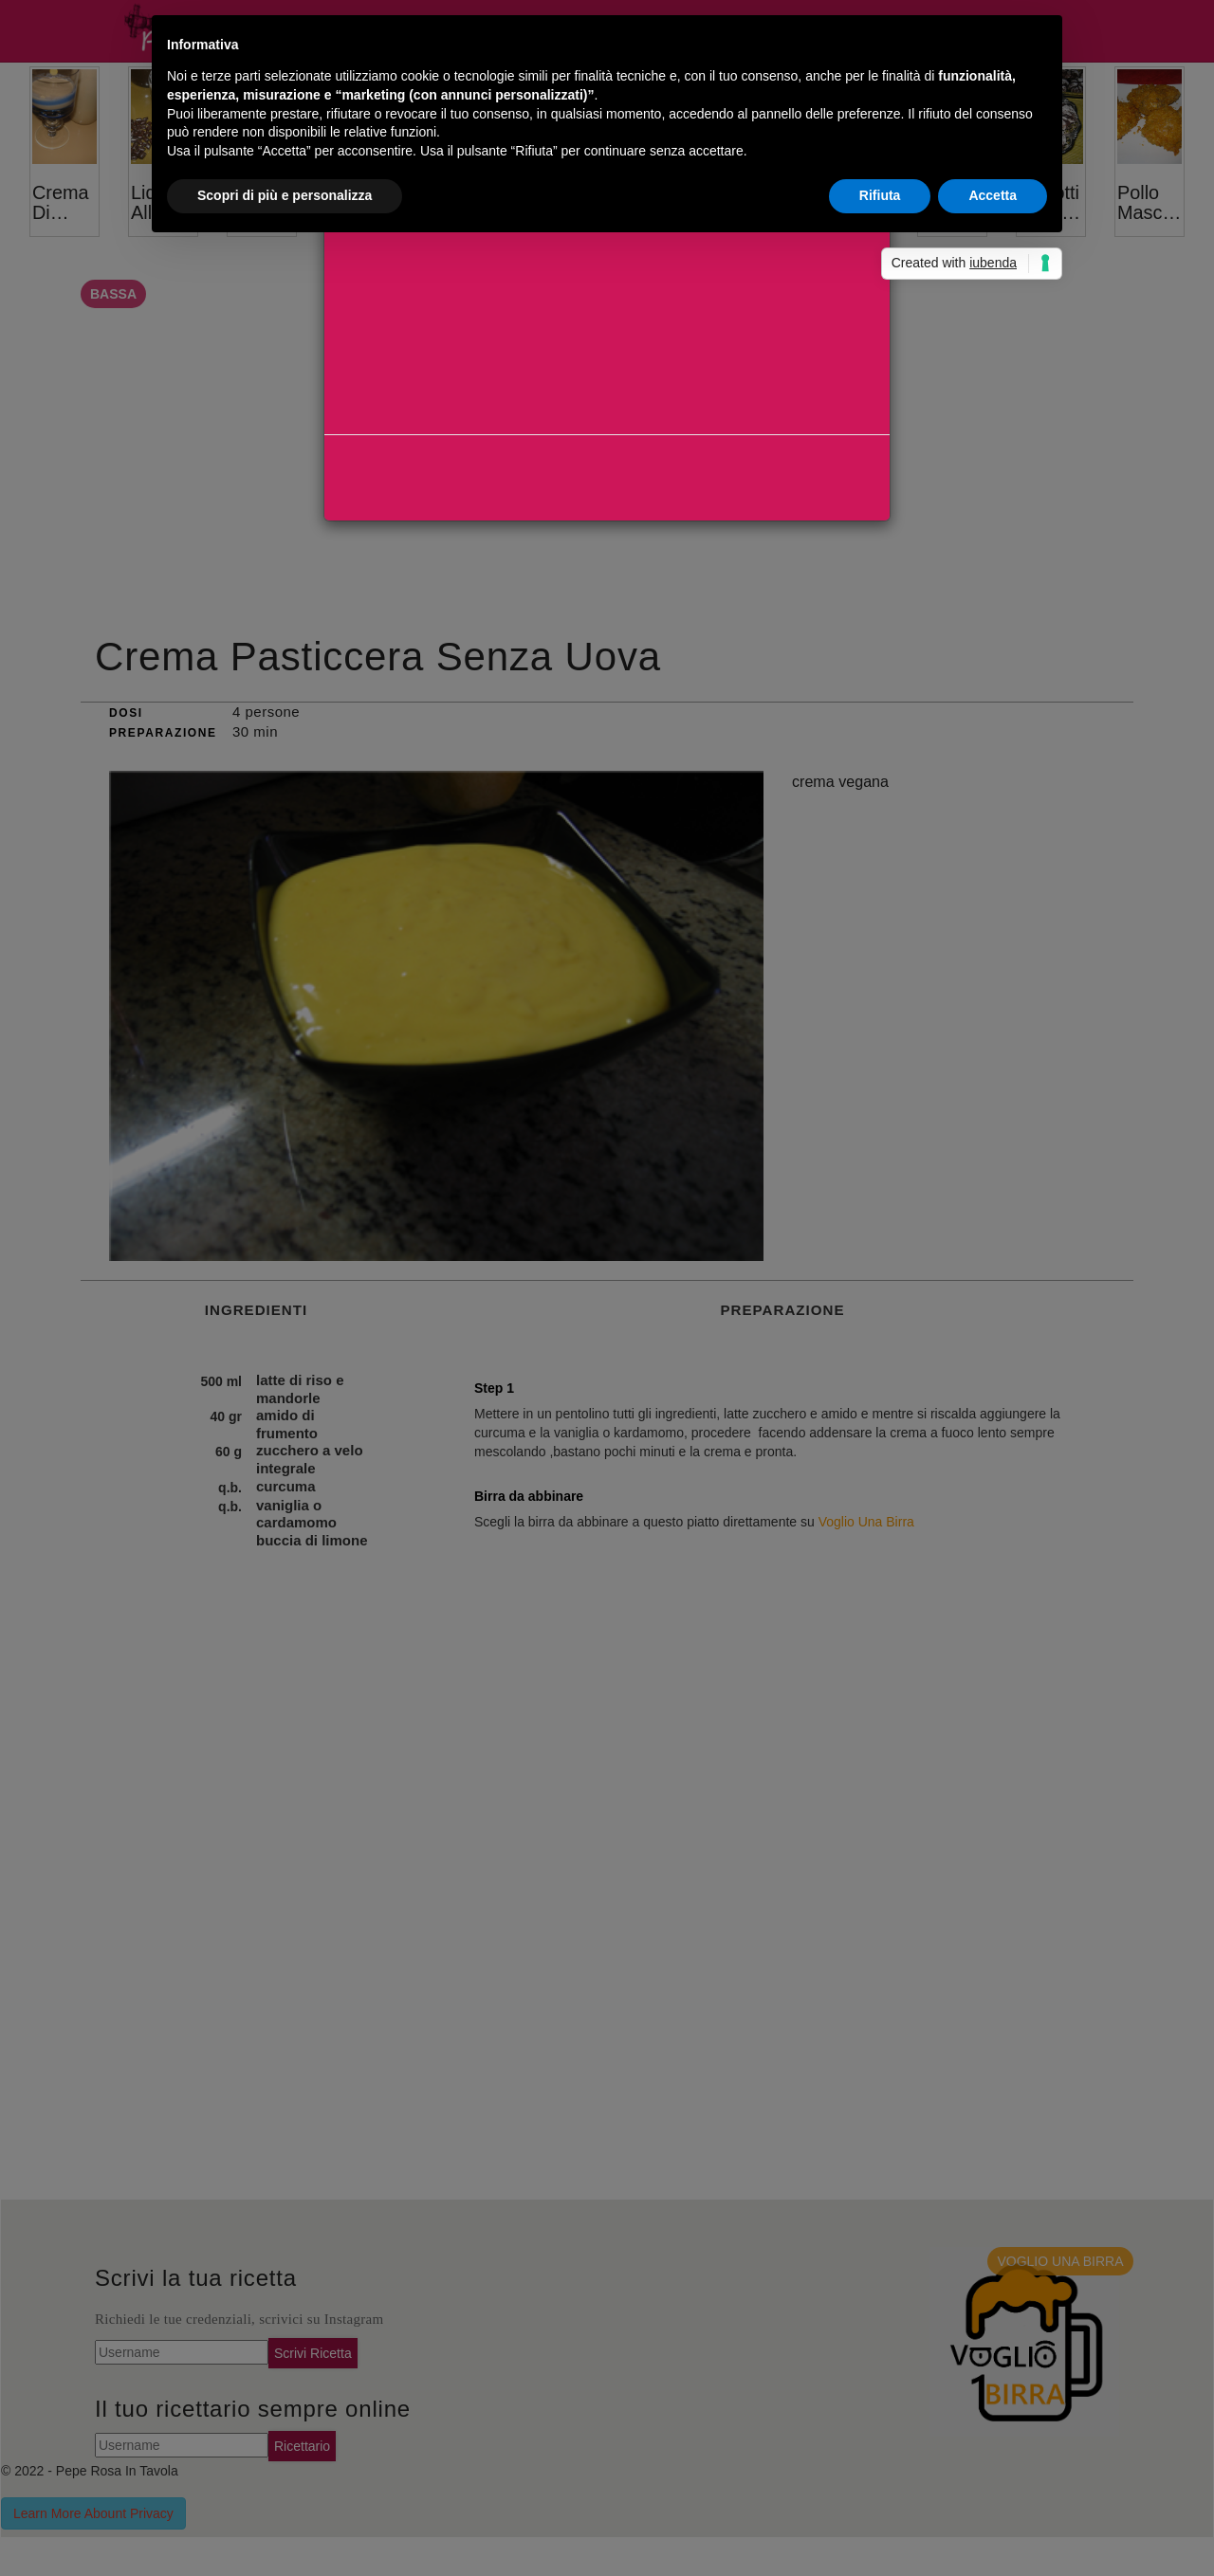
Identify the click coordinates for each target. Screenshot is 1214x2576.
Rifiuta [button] (880, 195)
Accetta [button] (992, 195)
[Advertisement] (607, 341)
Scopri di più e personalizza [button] (284, 195)
